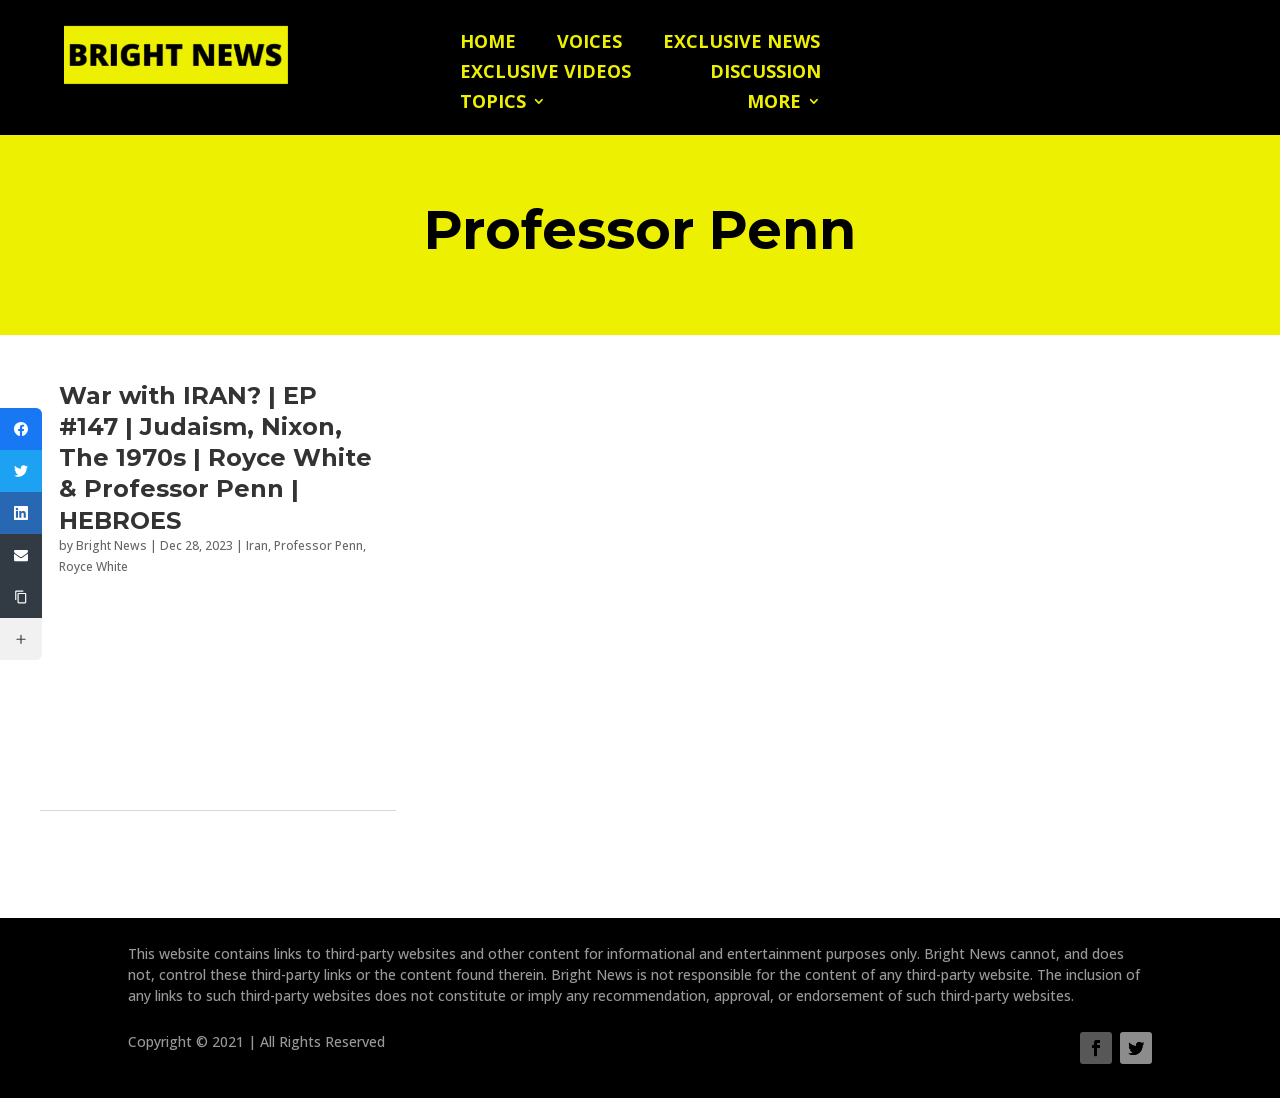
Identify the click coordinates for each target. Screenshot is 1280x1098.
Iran (257, 545)
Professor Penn (318, 545)
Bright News (111, 545)
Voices (589, 43)
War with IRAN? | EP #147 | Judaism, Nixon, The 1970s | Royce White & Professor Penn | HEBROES (215, 458)
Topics (493, 103)
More (774, 103)
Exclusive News (741, 43)
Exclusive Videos (545, 73)
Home (488, 43)
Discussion (765, 73)
